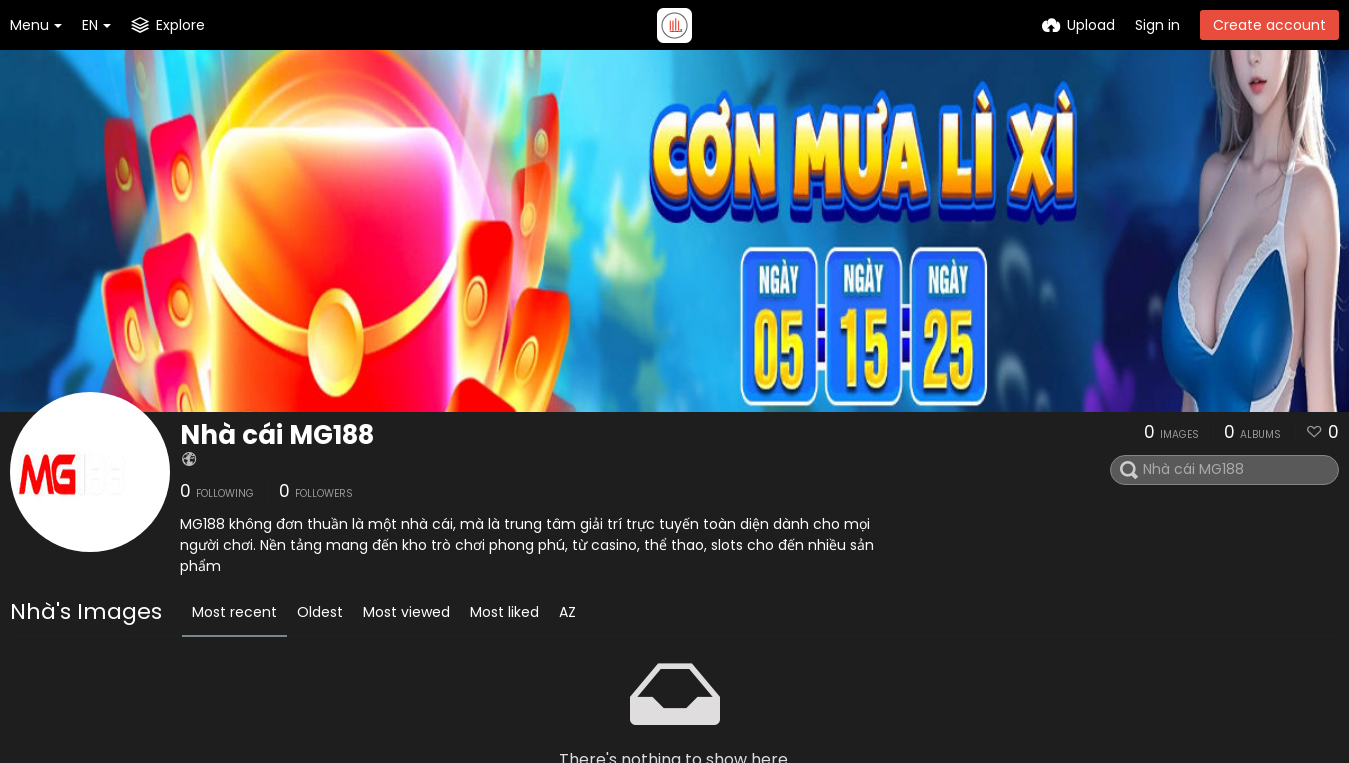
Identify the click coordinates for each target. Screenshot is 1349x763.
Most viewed (406, 612)
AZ (567, 612)
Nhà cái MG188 (277, 435)
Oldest (320, 612)
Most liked (504, 612)
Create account (1269, 25)
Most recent (234, 612)
